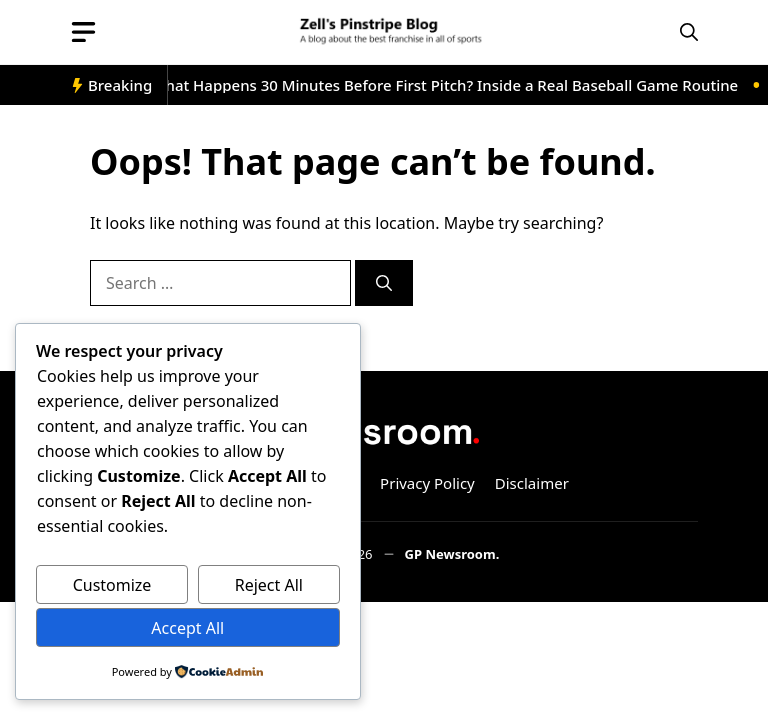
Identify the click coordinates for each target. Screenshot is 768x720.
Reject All (269, 585)
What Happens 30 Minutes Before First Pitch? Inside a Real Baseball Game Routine (448, 85)
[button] (689, 32)
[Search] (384, 283)
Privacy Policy (427, 483)
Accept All (187, 628)
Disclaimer (532, 483)
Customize (112, 585)
